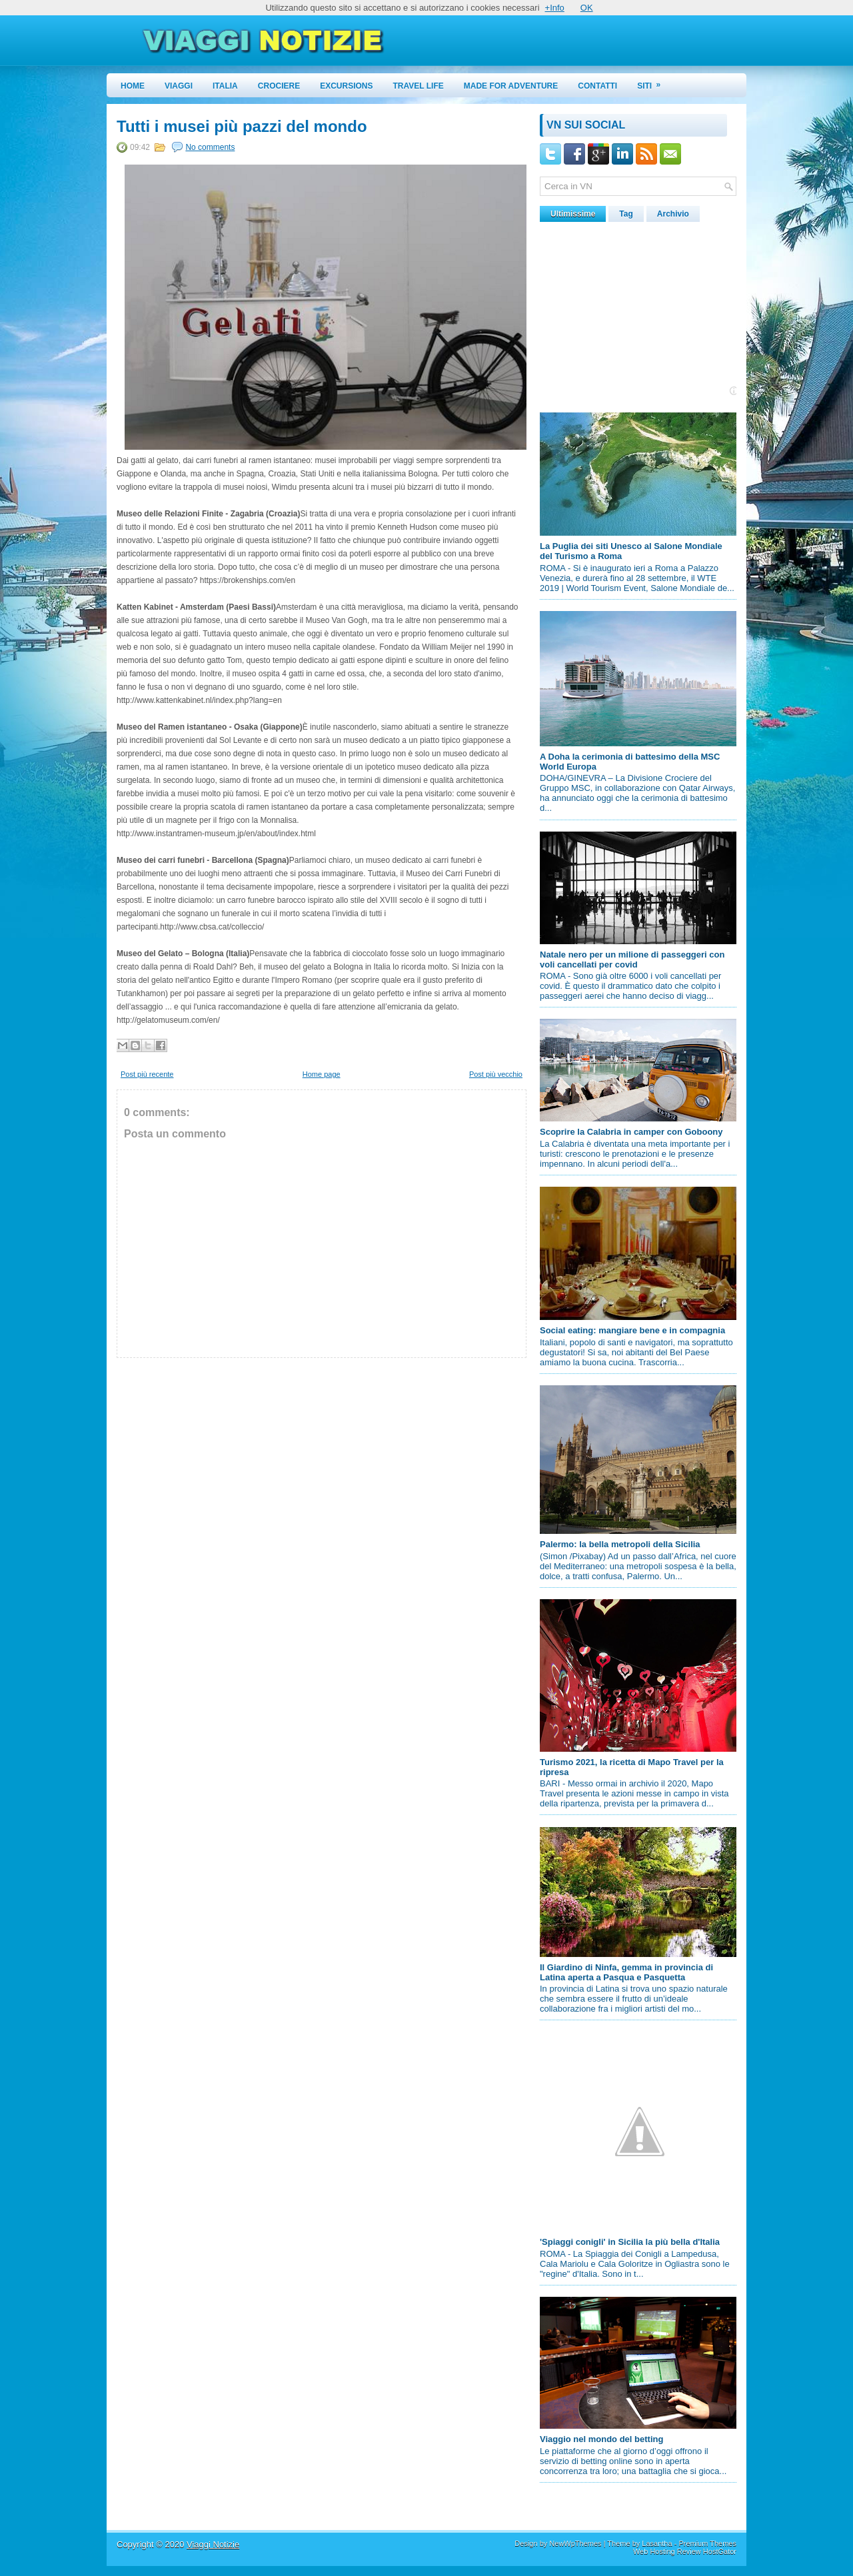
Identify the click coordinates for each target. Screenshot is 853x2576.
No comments (210, 147)
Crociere (279, 86)
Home (133, 86)
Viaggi (179, 86)
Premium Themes (707, 2543)
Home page (322, 1074)
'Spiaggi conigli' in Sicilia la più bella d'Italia (630, 2242)
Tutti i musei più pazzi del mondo (242, 127)
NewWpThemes (575, 2543)
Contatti (597, 86)
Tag (625, 214)
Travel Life (418, 86)
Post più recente (147, 1074)
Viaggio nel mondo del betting (601, 2439)
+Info (554, 8)
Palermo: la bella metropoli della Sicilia (620, 1544)
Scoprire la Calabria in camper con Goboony (631, 1132)
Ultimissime (572, 214)
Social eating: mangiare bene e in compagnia (632, 1330)
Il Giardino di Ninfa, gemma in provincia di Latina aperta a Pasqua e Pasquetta (626, 1972)
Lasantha (657, 2543)
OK (586, 8)
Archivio (673, 214)
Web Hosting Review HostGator (684, 2551)
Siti (653, 82)
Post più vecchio (495, 1074)
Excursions (346, 86)
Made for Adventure (511, 86)
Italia (225, 86)
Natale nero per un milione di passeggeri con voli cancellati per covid (632, 959)
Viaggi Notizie (213, 2544)
